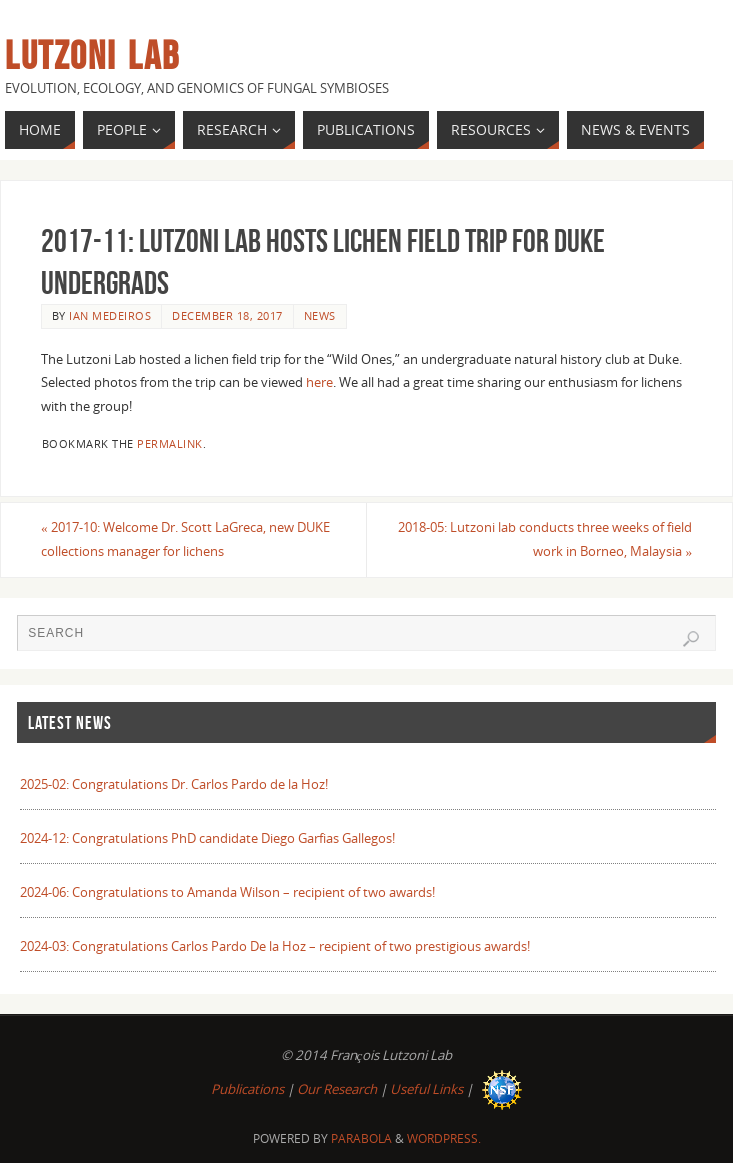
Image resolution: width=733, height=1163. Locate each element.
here (319, 382)
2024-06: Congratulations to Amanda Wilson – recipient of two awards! (227, 892)
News (320, 315)
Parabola (361, 1138)
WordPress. (444, 1138)
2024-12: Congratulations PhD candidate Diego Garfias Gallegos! (207, 838)
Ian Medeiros (110, 315)
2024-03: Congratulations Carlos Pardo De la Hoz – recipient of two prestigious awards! (275, 946)
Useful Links (426, 1089)
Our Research (337, 1089)
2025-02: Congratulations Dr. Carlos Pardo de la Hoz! (174, 784)
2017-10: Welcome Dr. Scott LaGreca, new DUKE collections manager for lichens (185, 539)
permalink (170, 443)
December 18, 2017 (227, 315)
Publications (247, 1089)
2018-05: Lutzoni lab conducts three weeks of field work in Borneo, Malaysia (545, 539)
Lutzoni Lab (92, 56)
